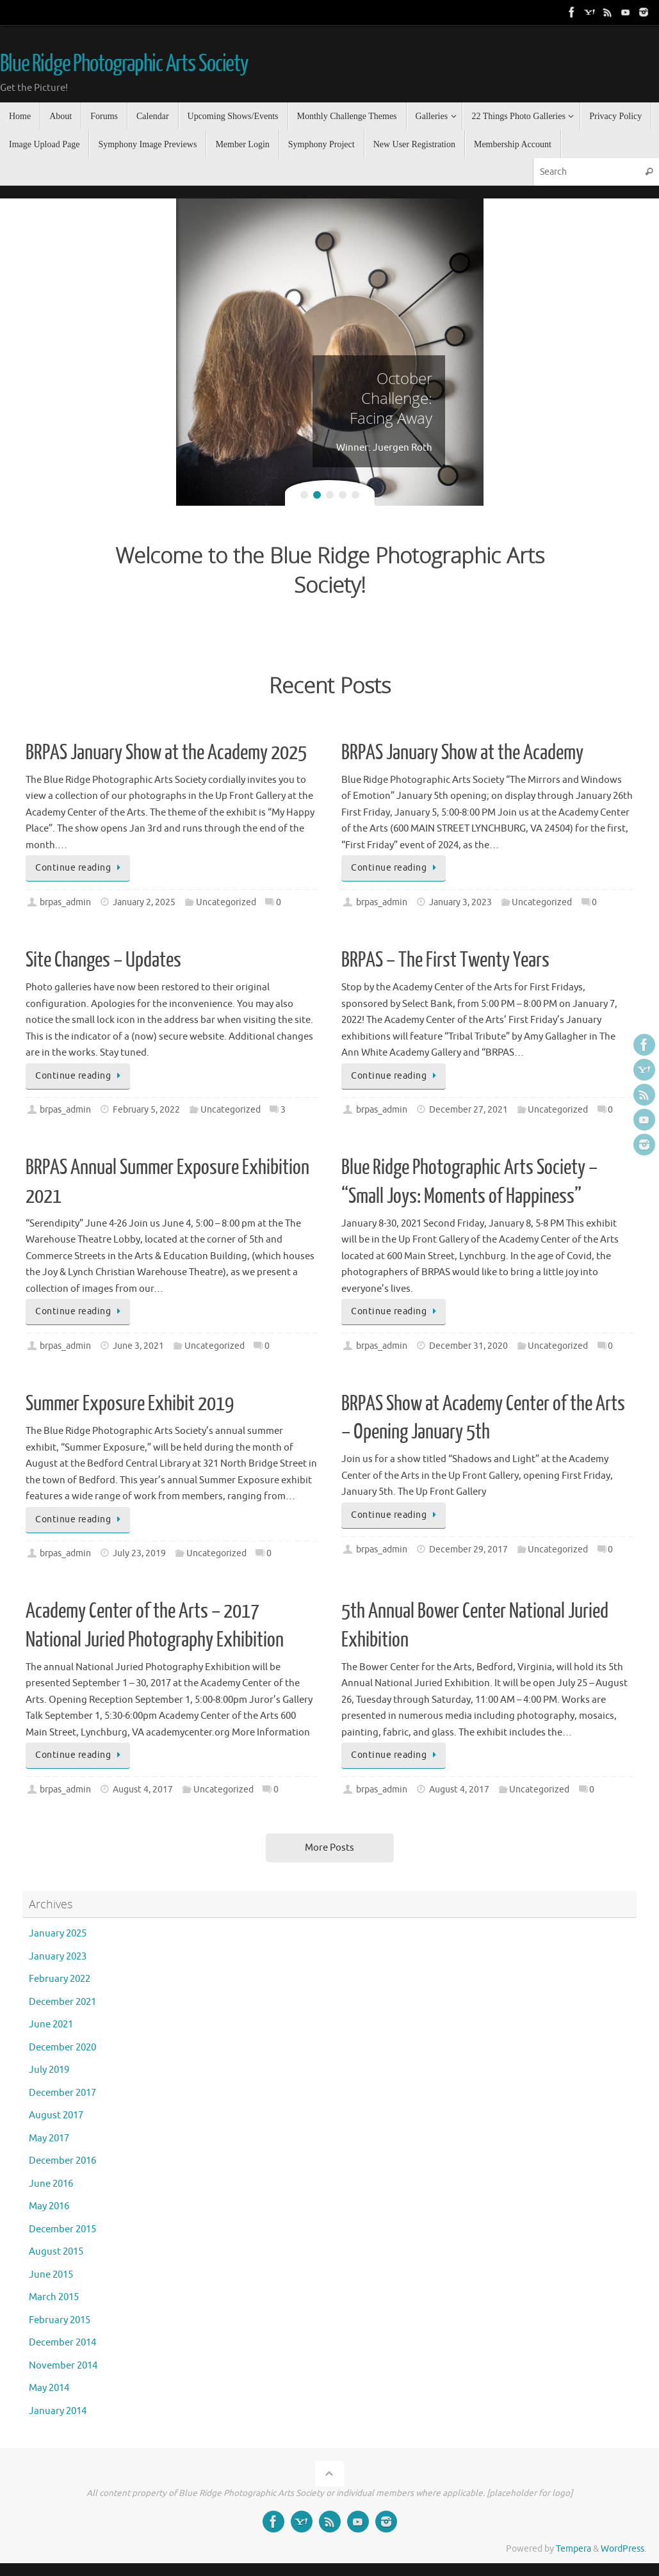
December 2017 (62, 2093)
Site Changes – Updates (103, 960)
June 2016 (51, 2184)
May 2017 (49, 2138)
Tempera (573, 2548)
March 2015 (54, 2297)
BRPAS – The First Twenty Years (445, 960)
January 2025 (57, 1934)
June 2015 (51, 2275)
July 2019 (49, 2070)
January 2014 (57, 2411)
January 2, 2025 (144, 902)
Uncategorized (226, 902)
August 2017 (56, 2115)
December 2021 (62, 2002)
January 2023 (57, 1957)
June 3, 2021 (138, 1345)
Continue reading (80, 867)
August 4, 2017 (143, 1789)
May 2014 (49, 2388)
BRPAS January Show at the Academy (462, 752)
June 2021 (51, 2024)
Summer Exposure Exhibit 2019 (130, 1403)
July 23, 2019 (139, 1553)
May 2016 (49, 2206)
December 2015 (62, 2229)
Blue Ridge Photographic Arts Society (124, 64)
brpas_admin (65, 902)
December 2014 (62, 2343)
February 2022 (59, 1979)
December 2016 (62, 2161)
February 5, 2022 (146, 1109)
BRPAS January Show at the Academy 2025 (166, 752)
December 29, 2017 (468, 1549)
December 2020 (62, 2047)
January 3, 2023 (460, 902)
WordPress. (623, 2548)
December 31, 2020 (468, 1345)
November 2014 (63, 2366)
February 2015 (59, 2320)
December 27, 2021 (468, 1109)
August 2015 (56, 2252)
